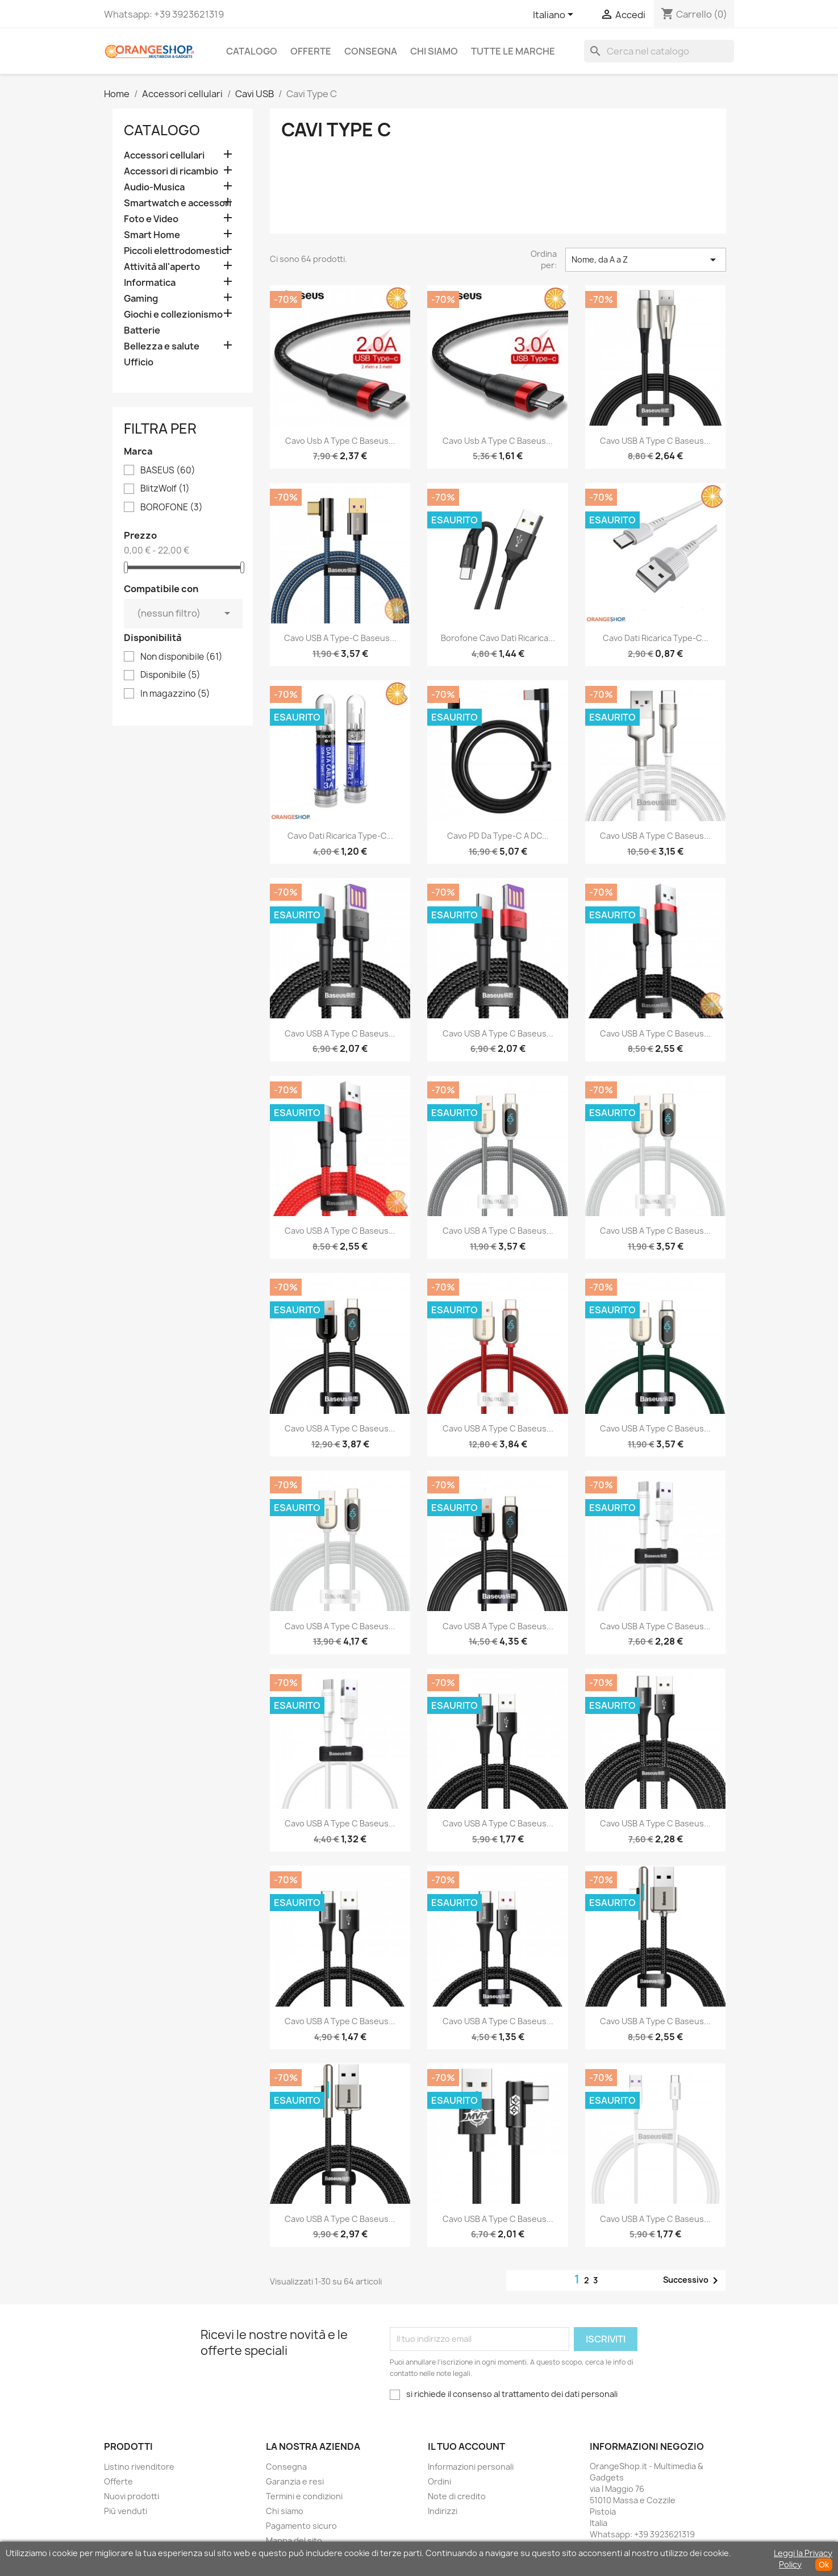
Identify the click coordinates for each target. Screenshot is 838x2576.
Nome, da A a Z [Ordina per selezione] (645, 260)
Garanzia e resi (295, 2481)
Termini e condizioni (304, 2496)
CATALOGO (251, 51)
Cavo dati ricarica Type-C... (655, 637)
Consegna (370, 51)
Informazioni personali (471, 2466)
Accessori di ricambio (171, 171)
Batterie (142, 330)
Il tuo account (466, 2446)
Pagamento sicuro (301, 2525)
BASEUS (167, 470)
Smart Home (152, 235)
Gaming (141, 299)
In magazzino (175, 694)
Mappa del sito (294, 2540)
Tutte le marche (513, 51)
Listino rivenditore (139, 2466)
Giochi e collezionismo (173, 315)
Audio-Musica (154, 187)
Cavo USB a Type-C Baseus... (340, 637)
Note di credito (457, 2496)
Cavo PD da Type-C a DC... (498, 835)
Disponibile (170, 675)
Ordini (439, 2481)
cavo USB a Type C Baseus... (498, 2218)
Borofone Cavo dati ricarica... (498, 637)
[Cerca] (659, 51)
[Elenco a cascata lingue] (555, 15)
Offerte (310, 51)
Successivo (692, 2280)
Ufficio (138, 362)
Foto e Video (151, 219)
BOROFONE (171, 507)
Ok (824, 2564)
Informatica (150, 283)
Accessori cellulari (164, 155)
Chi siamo (434, 51)
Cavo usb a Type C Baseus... (340, 440)
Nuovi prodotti (131, 2496)
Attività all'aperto (162, 267)
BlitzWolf (165, 488)
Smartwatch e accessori (177, 203)
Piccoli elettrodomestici (176, 251)
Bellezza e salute (161, 346)
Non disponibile (181, 657)
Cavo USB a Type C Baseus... (655, 440)
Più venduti (125, 2511)
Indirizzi (442, 2511)
